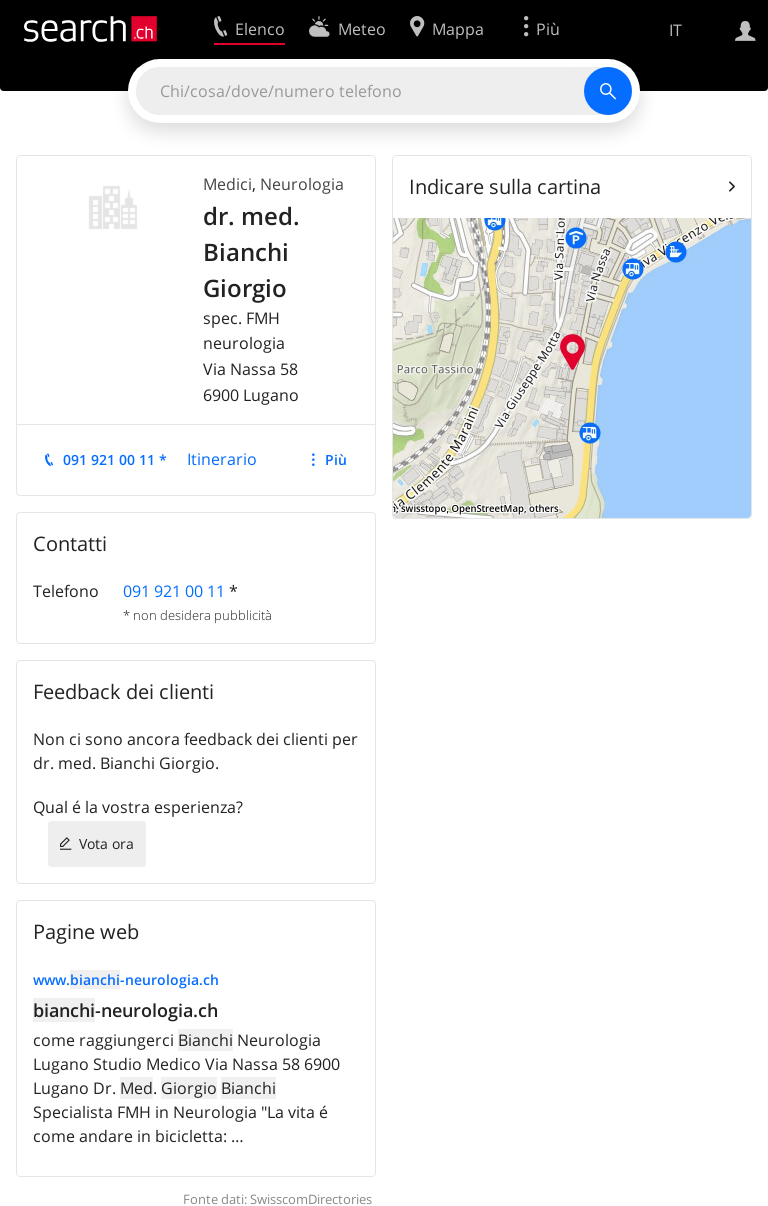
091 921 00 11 (174, 591)
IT (675, 30)
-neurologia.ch (125, 1010)
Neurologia (302, 184)
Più (336, 459)
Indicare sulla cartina (505, 186)
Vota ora (106, 843)
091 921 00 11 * (115, 459)
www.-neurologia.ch (126, 979)
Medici (227, 184)
